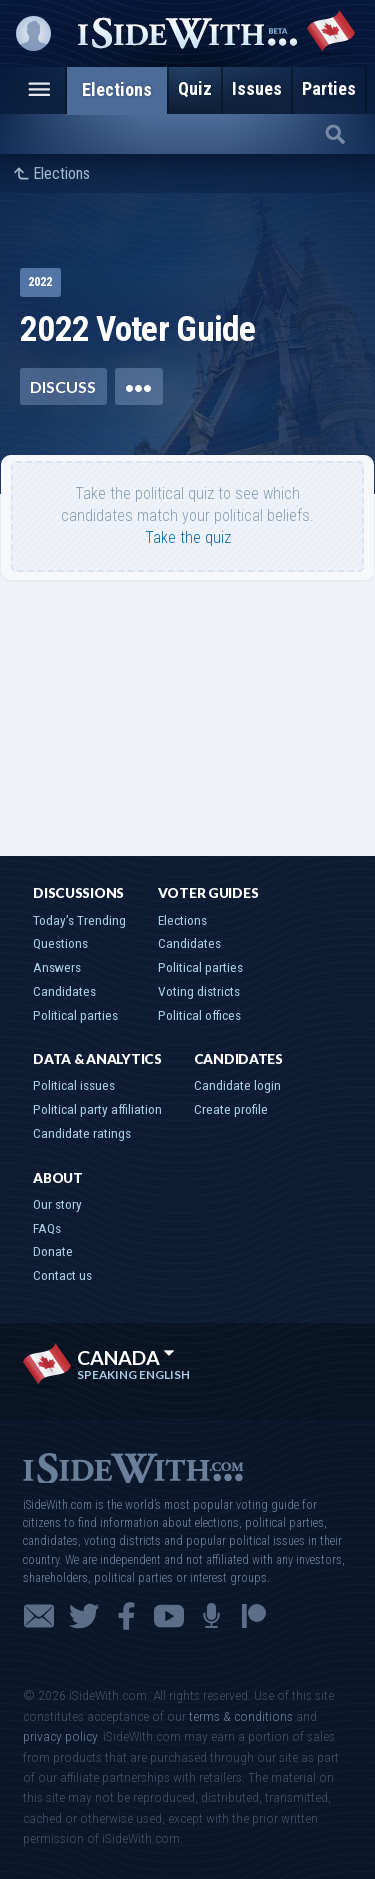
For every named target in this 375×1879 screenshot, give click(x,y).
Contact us (62, 1275)
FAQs (47, 1228)
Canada (126, 1357)
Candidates (64, 991)
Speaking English (133, 1375)
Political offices (199, 1015)
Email (39, 1616)
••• (138, 386)
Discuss (63, 386)
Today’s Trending (79, 920)
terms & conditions (241, 1716)
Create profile (231, 1109)
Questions (60, 943)
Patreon (254, 1616)
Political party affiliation (97, 1109)
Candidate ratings (82, 1133)
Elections (61, 174)
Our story (57, 1204)
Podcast (211, 1616)
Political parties (75, 1015)
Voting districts (199, 991)
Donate (53, 1251)
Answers (57, 967)
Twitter (84, 1616)
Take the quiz (188, 537)
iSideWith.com (133, 1466)
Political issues (74, 1085)
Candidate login (237, 1085)
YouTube (169, 1616)
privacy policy (60, 1736)
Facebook (126, 1616)
